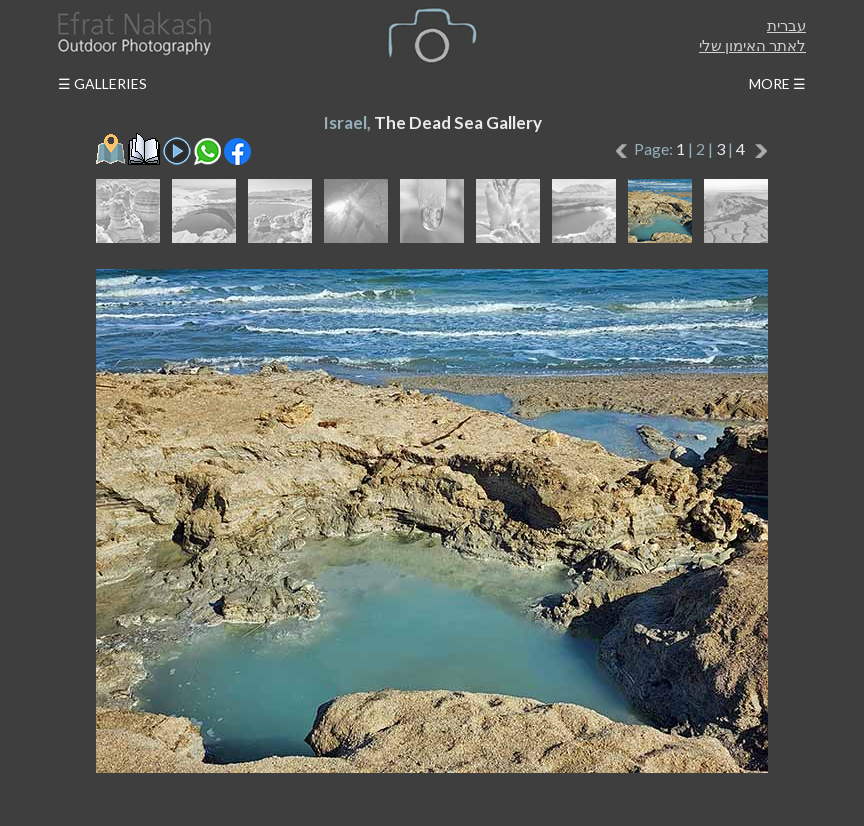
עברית (786, 25)
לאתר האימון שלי (752, 45)
